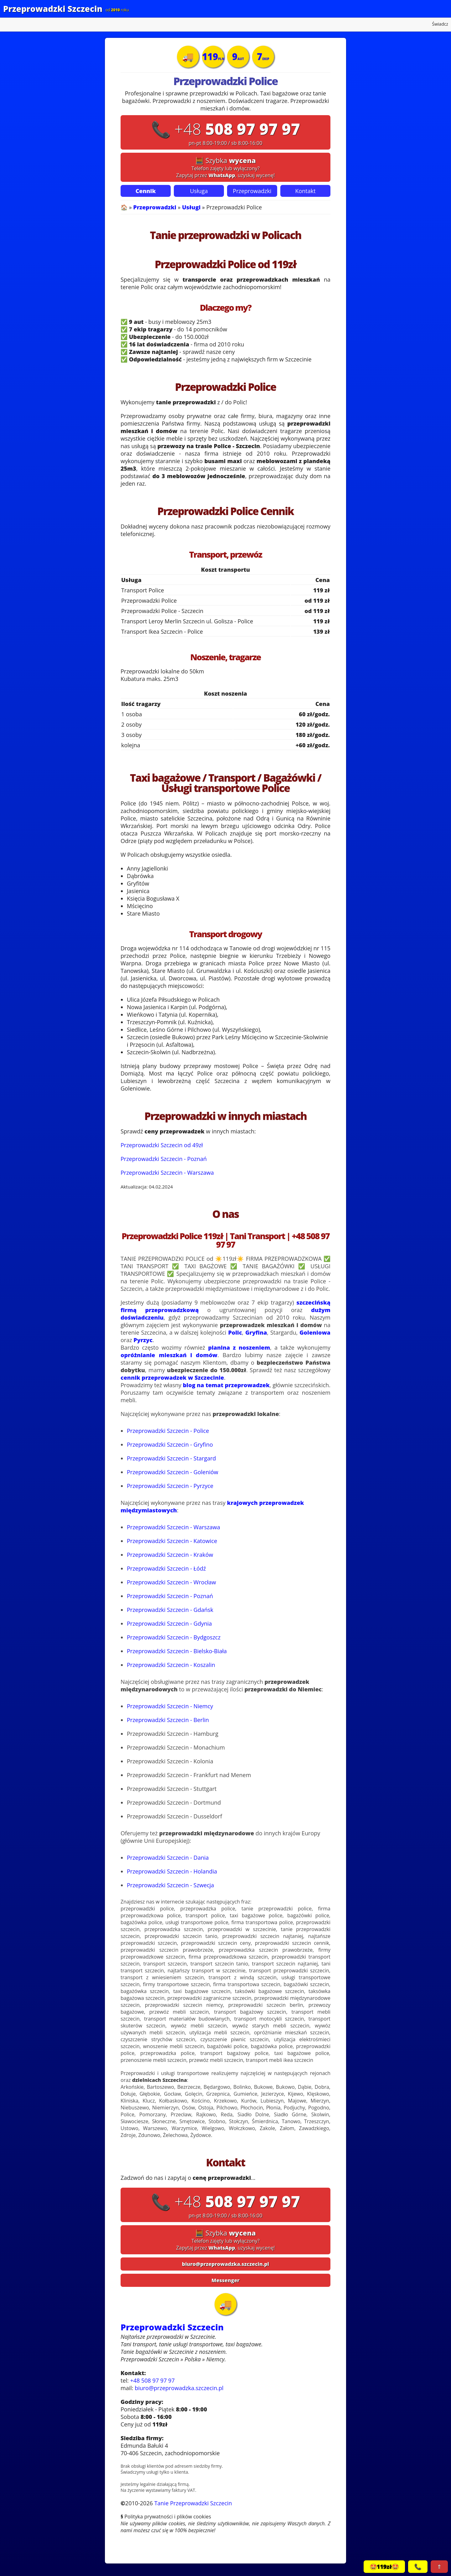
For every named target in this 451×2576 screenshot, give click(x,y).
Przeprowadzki (252, 191)
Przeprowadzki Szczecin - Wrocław (171, 1582)
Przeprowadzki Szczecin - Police (168, 1430)
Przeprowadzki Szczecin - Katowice (172, 1541)
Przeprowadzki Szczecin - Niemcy (170, 1706)
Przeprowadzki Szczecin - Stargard (171, 1458)
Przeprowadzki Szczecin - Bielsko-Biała (177, 1651)
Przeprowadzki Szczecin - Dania (168, 1857)
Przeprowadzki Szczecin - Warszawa (167, 1172)
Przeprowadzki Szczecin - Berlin (168, 1720)
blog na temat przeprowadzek (226, 1385)
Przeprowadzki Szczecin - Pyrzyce (170, 1486)
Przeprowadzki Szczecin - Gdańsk (170, 1609)
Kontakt (305, 191)
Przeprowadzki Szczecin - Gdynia (169, 1623)
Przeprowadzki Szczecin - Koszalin (171, 1665)
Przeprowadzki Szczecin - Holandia (172, 1871)
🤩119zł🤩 (384, 2566)
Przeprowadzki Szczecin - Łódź (166, 1568)
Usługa (199, 191)
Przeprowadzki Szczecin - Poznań (164, 1159)
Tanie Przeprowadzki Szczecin (193, 2503)
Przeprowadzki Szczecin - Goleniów (172, 1472)
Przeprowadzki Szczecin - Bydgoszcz (173, 1637)
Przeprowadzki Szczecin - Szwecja (170, 1885)
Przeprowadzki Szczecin (52, 8)
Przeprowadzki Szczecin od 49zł (162, 1145)
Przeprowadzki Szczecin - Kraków (170, 1554)
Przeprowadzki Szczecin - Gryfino (170, 1444)
